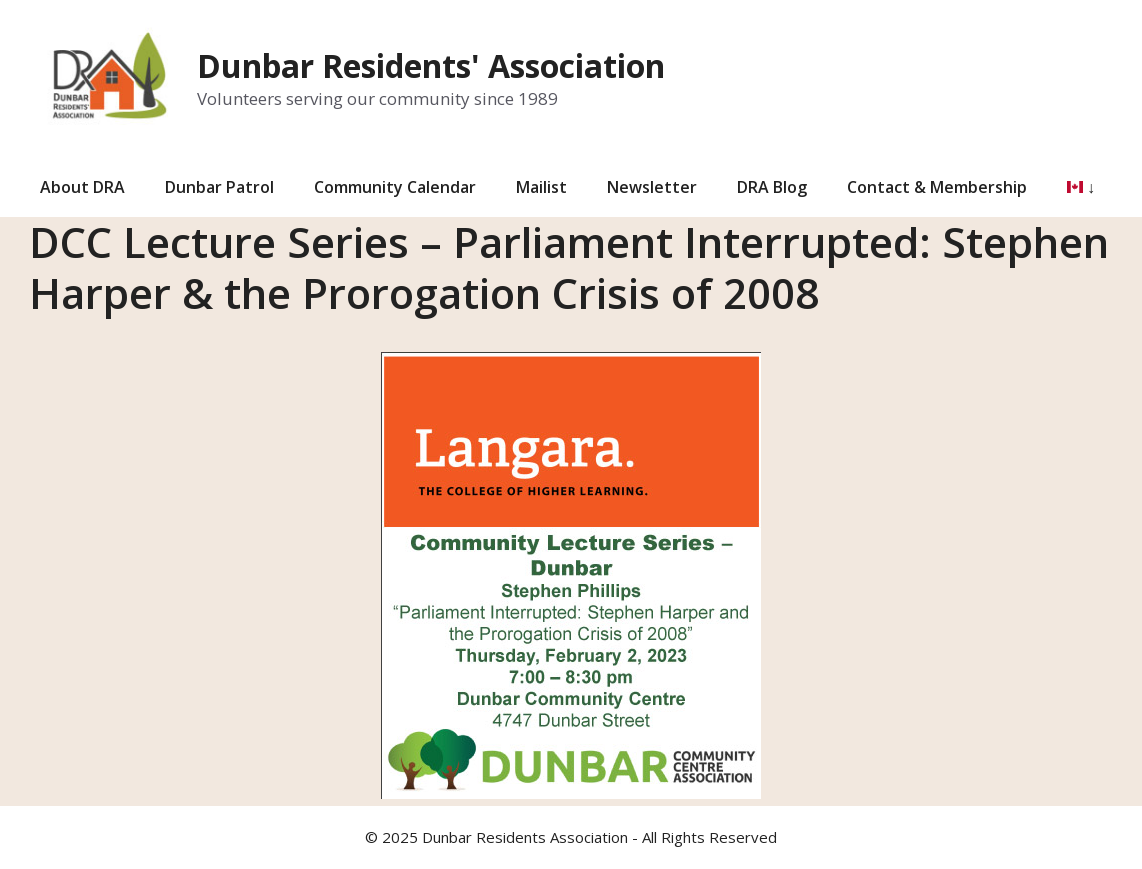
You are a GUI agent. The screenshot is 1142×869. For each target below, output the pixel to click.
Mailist (541, 187)
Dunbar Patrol (219, 187)
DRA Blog (772, 187)
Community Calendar (395, 187)
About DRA (82, 187)
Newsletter (652, 187)
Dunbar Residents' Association (431, 65)
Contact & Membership (937, 187)
